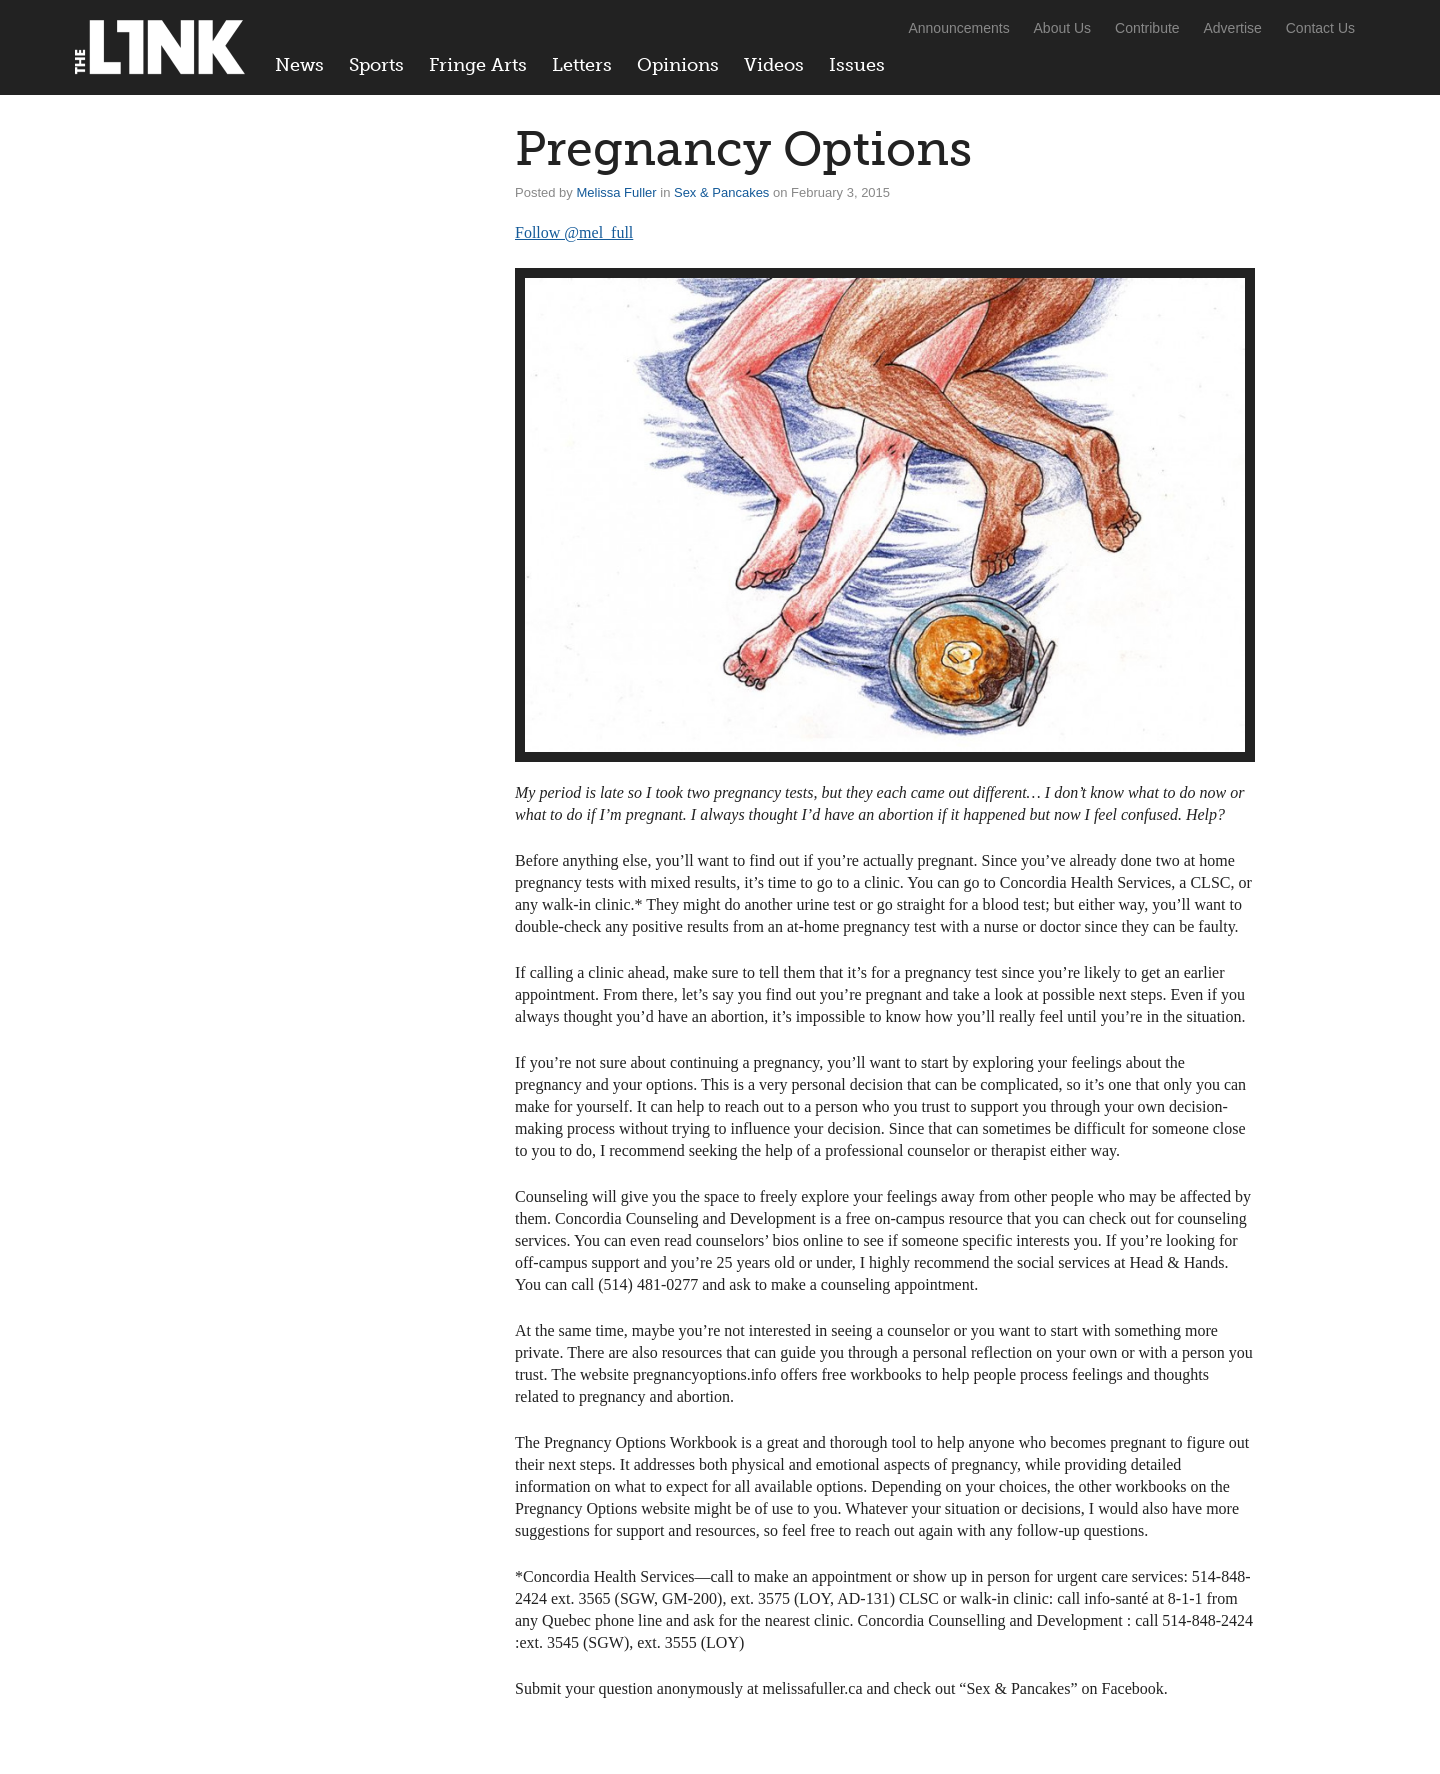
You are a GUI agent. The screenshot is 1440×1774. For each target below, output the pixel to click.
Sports (376, 65)
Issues (857, 65)
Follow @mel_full (574, 232)
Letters (582, 65)
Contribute (1147, 28)
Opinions (678, 65)
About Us (1063, 28)
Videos (774, 65)
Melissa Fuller (616, 192)
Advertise (1233, 28)
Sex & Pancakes (721, 192)
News (299, 65)
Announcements (958, 28)
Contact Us (1320, 28)
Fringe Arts (478, 65)
